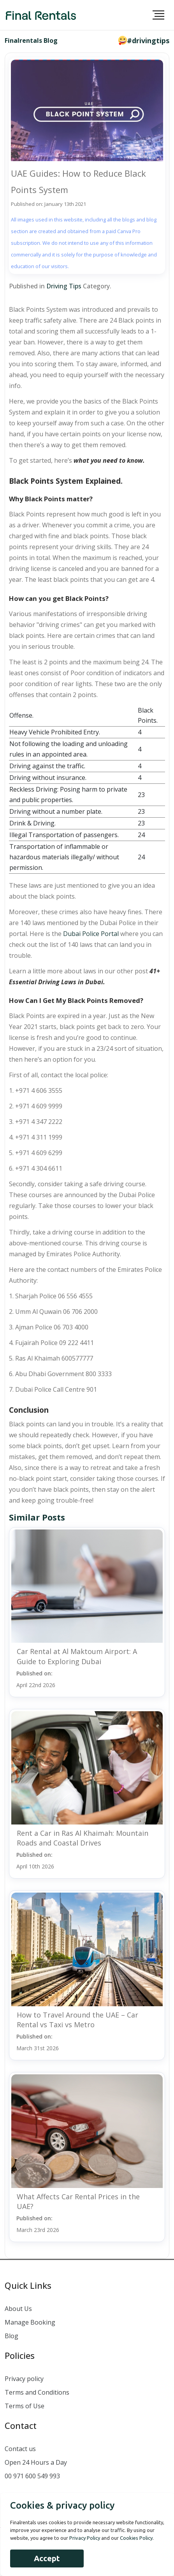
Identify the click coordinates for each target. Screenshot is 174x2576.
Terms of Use (24, 2406)
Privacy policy (24, 2378)
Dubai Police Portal (91, 933)
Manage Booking (30, 2322)
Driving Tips (63, 286)
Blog (11, 2336)
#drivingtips (148, 40)
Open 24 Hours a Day (36, 2462)
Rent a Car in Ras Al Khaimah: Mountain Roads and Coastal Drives (82, 1837)
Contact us (20, 2448)
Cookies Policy (136, 2538)
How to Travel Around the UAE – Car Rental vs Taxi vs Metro (77, 2019)
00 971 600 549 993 (32, 2476)
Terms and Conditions (37, 2392)
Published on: (35, 1679)
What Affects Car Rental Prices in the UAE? (78, 2201)
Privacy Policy (84, 2538)
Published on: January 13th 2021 (48, 203)
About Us (18, 2308)
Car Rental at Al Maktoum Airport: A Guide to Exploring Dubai (77, 1656)
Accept (47, 2558)
